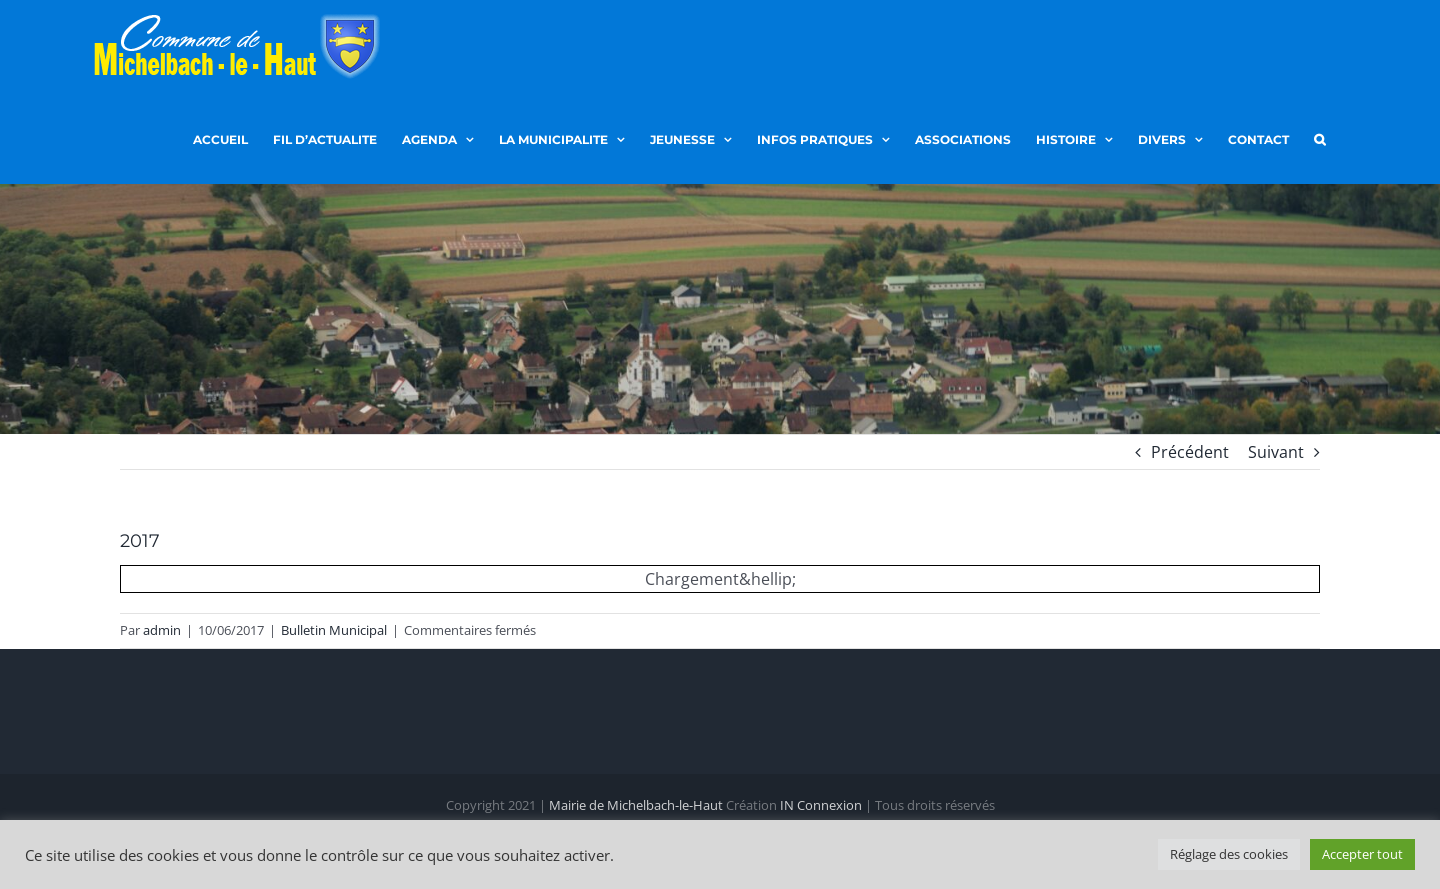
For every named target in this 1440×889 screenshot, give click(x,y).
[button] (1319, 138)
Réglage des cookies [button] (1229, 854)
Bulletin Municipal (334, 630)
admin (162, 630)
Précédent (1190, 452)
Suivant (1276, 452)
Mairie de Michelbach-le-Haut (636, 805)
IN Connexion (821, 805)
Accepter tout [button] (1362, 854)
